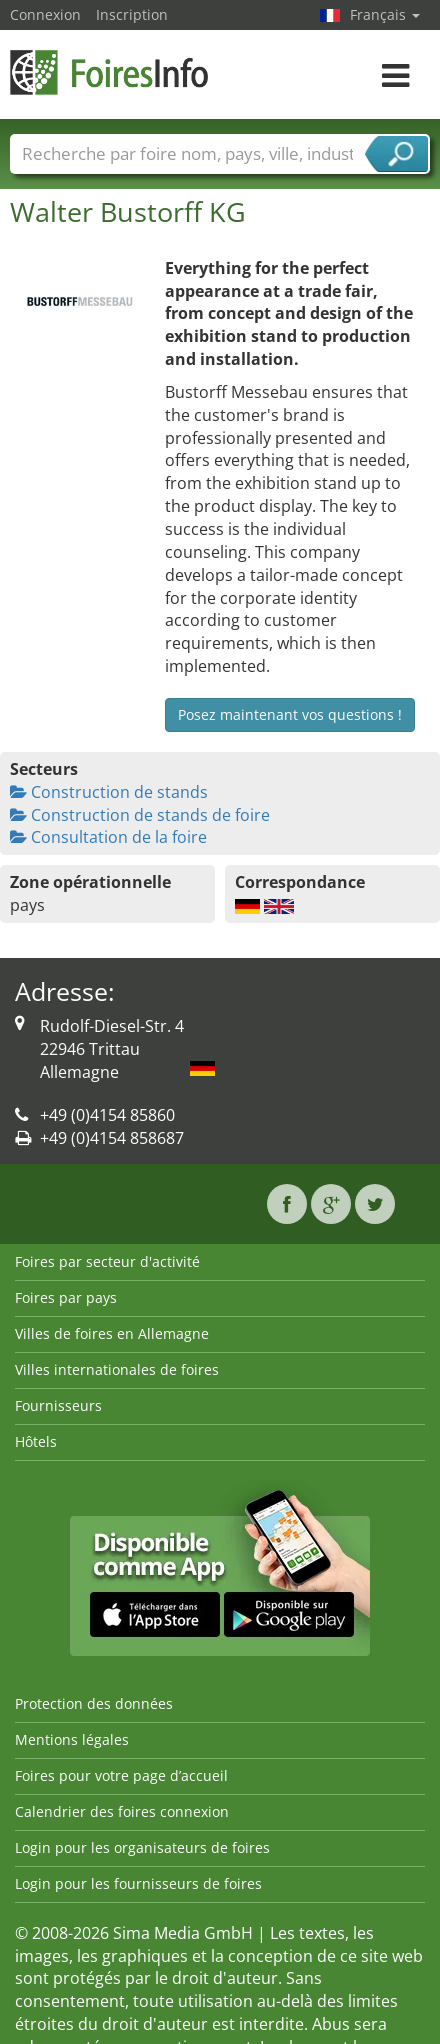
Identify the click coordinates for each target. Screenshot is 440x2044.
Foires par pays (66, 1297)
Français (385, 14)
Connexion (45, 14)
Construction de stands (109, 792)
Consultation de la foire (108, 837)
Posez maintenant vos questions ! (290, 714)
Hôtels (36, 1441)
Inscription (132, 14)
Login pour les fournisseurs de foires (138, 1883)
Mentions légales (72, 1739)
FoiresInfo (110, 72)
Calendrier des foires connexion (122, 1811)
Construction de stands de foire (140, 815)
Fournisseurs (58, 1405)
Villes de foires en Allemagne (112, 1333)
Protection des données (94, 1703)
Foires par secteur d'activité (107, 1261)
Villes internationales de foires (117, 1369)
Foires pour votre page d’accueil (121, 1775)
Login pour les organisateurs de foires (142, 1847)
